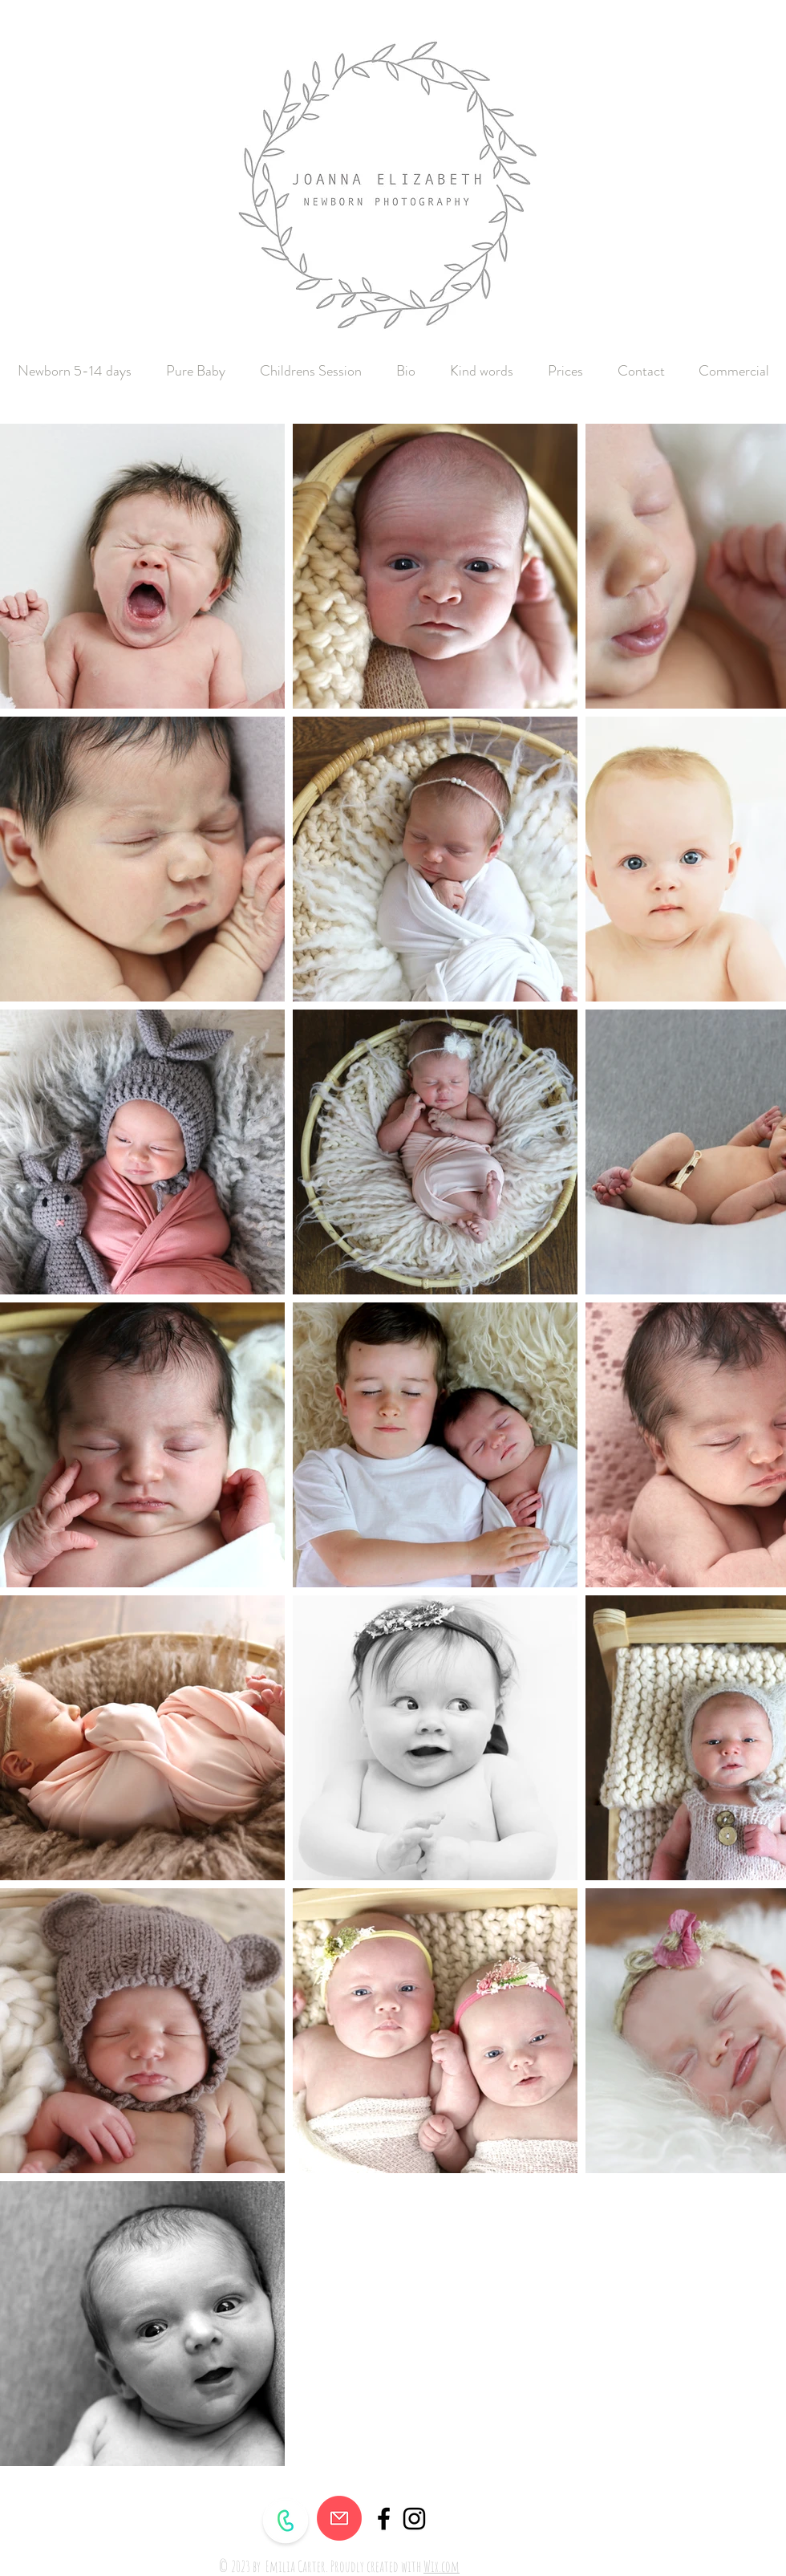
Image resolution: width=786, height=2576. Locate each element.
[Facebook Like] (657, 2550)
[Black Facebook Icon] (384, 2518)
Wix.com (441, 2566)
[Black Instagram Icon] (414, 2518)
